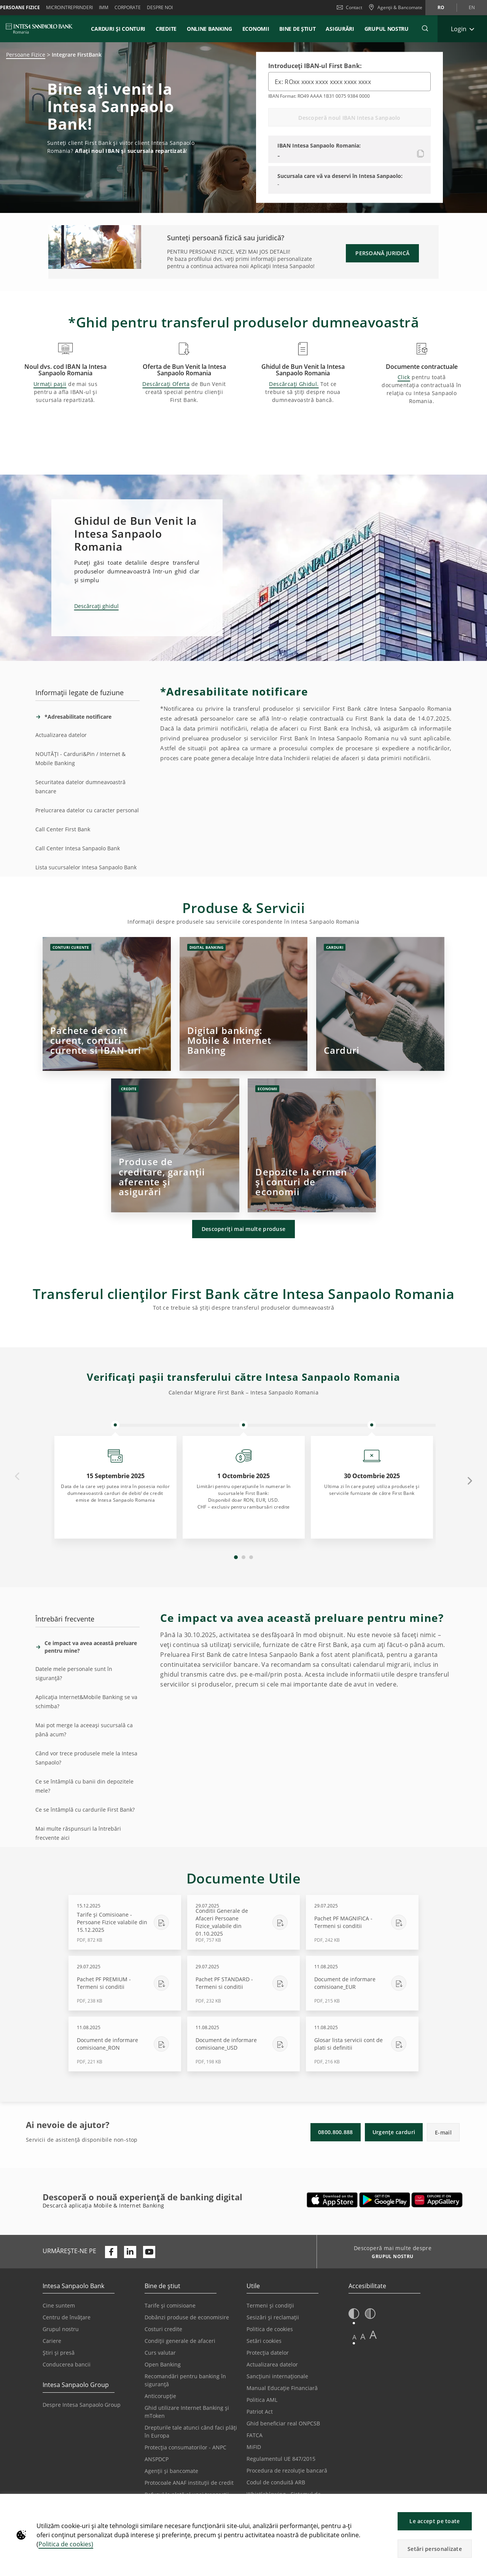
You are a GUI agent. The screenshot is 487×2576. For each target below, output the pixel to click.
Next (470, 1480)
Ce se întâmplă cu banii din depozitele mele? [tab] (84, 1786)
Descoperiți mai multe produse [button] (244, 1228)
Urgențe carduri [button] (393, 2132)
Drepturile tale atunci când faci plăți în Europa (191, 2431)
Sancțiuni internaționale (277, 2376)
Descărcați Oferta (165, 384)
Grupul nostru (61, 2329)
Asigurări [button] (340, 28)
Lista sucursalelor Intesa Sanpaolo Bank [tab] (86, 867)
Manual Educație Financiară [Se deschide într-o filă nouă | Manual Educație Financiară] (282, 2388)
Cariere (52, 2340)
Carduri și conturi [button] (118, 28)
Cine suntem (59, 2305)
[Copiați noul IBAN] (421, 154)
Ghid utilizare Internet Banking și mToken (187, 2411)
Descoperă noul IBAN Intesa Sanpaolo (349, 117)
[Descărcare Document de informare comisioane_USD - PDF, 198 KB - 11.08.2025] (243, 2044)
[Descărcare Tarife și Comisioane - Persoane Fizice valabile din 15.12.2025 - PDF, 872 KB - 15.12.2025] (124, 1922)
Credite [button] (166, 28)
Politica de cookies (270, 2329)
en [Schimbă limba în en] (472, 7)
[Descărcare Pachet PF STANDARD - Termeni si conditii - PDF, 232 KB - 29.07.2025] (243, 1983)
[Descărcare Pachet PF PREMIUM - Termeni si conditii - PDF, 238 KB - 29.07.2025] (124, 1983)
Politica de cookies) (65, 2544)
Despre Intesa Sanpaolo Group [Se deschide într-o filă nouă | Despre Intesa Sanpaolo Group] (82, 2404)
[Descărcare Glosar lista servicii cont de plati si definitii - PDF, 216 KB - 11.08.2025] (362, 2044)
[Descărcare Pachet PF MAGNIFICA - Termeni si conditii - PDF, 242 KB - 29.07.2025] (362, 1922)
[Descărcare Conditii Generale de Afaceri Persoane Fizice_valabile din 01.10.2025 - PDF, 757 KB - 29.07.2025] (243, 1922)
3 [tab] (251, 1557)
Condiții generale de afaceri (180, 2340)
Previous (17, 1476)
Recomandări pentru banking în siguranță (185, 2380)
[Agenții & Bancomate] (395, 7)
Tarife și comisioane (170, 2305)
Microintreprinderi (69, 7)
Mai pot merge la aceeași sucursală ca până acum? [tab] (84, 1730)
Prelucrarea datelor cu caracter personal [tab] (87, 810)
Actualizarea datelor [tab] (61, 734)
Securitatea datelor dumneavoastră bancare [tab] (80, 786)
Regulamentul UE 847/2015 (281, 2458)
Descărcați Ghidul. (293, 384)
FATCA (255, 2435)
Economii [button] (255, 28)
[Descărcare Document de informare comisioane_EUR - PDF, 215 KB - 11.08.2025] (362, 1983)
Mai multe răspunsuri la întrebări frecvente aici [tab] (78, 1833)
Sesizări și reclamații (273, 2317)
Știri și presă (59, 2352)
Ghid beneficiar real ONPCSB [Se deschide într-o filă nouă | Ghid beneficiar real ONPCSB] (283, 2423)
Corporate (128, 7)
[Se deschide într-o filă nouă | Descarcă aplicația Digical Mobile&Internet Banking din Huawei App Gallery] (437, 2200)
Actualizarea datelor (272, 2364)
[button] (478, 2503)
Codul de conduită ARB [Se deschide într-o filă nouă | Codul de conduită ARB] (276, 2482)
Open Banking (163, 2364)
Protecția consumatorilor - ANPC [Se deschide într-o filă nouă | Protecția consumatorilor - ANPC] (185, 2447)
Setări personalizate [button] (434, 2548)
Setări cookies (264, 2340)
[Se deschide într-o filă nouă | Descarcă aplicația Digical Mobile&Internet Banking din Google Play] (385, 2200)
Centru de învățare (67, 2317)
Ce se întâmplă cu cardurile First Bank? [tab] (85, 1809)
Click (404, 377)
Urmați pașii (50, 384)
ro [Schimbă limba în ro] (441, 7)
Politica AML (262, 2399)
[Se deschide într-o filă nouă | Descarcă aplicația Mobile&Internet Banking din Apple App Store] (332, 2200)
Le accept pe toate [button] (434, 2521)
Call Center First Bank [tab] (62, 829)
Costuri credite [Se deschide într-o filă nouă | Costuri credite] (163, 2329)
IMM (103, 7)
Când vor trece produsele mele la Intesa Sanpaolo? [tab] (86, 1758)
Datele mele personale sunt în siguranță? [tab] (73, 1673)
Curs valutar (160, 2352)
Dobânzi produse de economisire (187, 2317)
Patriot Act (260, 2411)
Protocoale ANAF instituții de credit (189, 2482)
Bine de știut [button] (297, 28)
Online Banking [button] (209, 28)
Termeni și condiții (270, 2305)
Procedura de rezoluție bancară (287, 2470)
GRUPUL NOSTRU (386, 28)
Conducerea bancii (67, 2364)
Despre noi (160, 7)
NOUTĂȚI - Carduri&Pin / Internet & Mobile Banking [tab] (80, 758)
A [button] (354, 2337)
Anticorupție (160, 2396)
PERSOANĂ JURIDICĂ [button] (382, 253)
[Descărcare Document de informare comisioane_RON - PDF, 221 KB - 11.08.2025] (124, 2044)
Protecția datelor (268, 2352)
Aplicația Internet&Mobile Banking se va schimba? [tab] (86, 1701)
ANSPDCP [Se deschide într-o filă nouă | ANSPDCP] (157, 2459)
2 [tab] (243, 1557)
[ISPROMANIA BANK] (39, 28)
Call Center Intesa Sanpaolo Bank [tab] (77, 848)
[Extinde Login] (462, 28)
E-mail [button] (443, 2132)
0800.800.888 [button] (335, 2132)
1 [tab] (236, 1557)
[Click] (107, 1004)
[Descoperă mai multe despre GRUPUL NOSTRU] (390, 2257)
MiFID (254, 2447)
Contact (349, 7)
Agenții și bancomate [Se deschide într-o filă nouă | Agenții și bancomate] (171, 2470)
